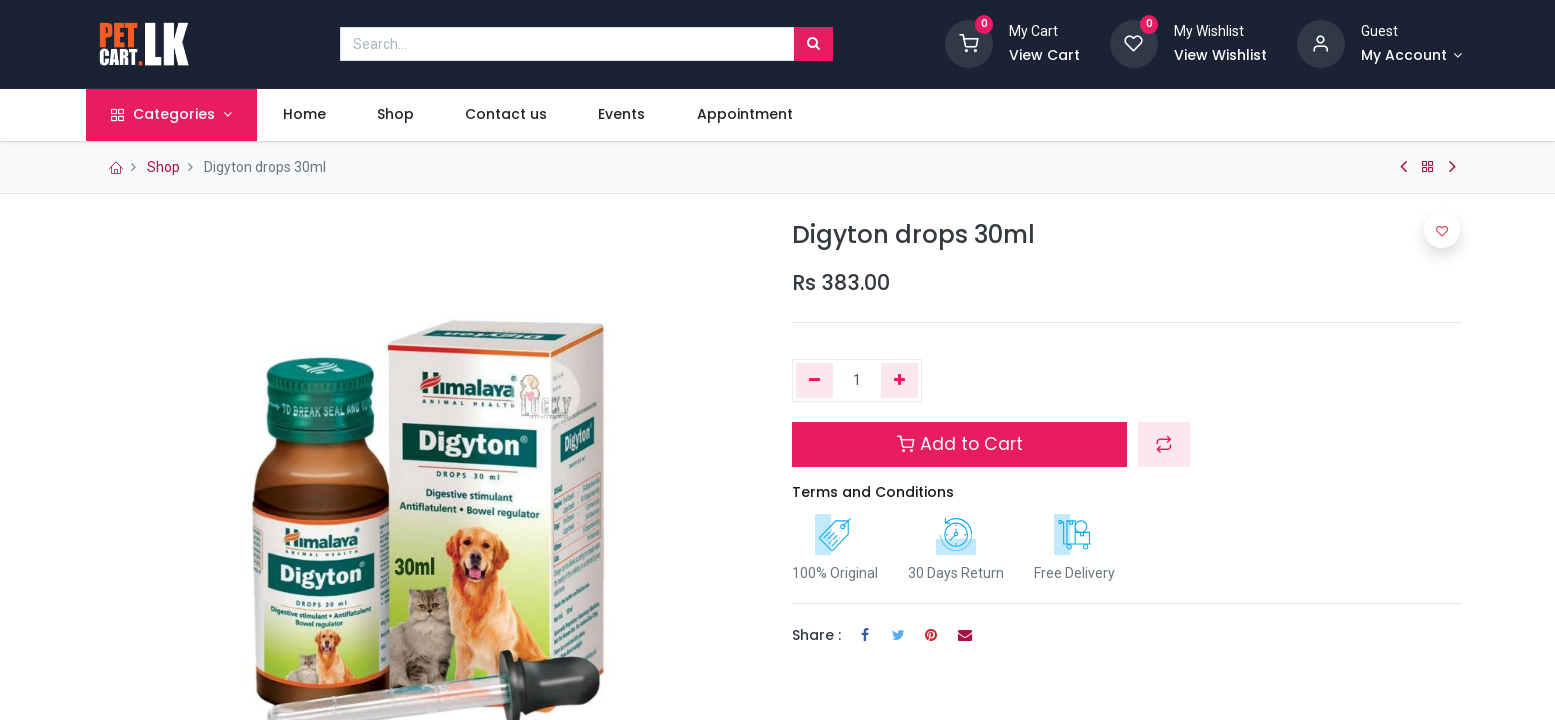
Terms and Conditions (873, 492)
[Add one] (899, 381)
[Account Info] (1412, 56)
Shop (163, 167)
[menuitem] (311, 115)
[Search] (813, 44)
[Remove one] (814, 381)
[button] (1164, 444)
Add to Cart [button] (960, 444)
